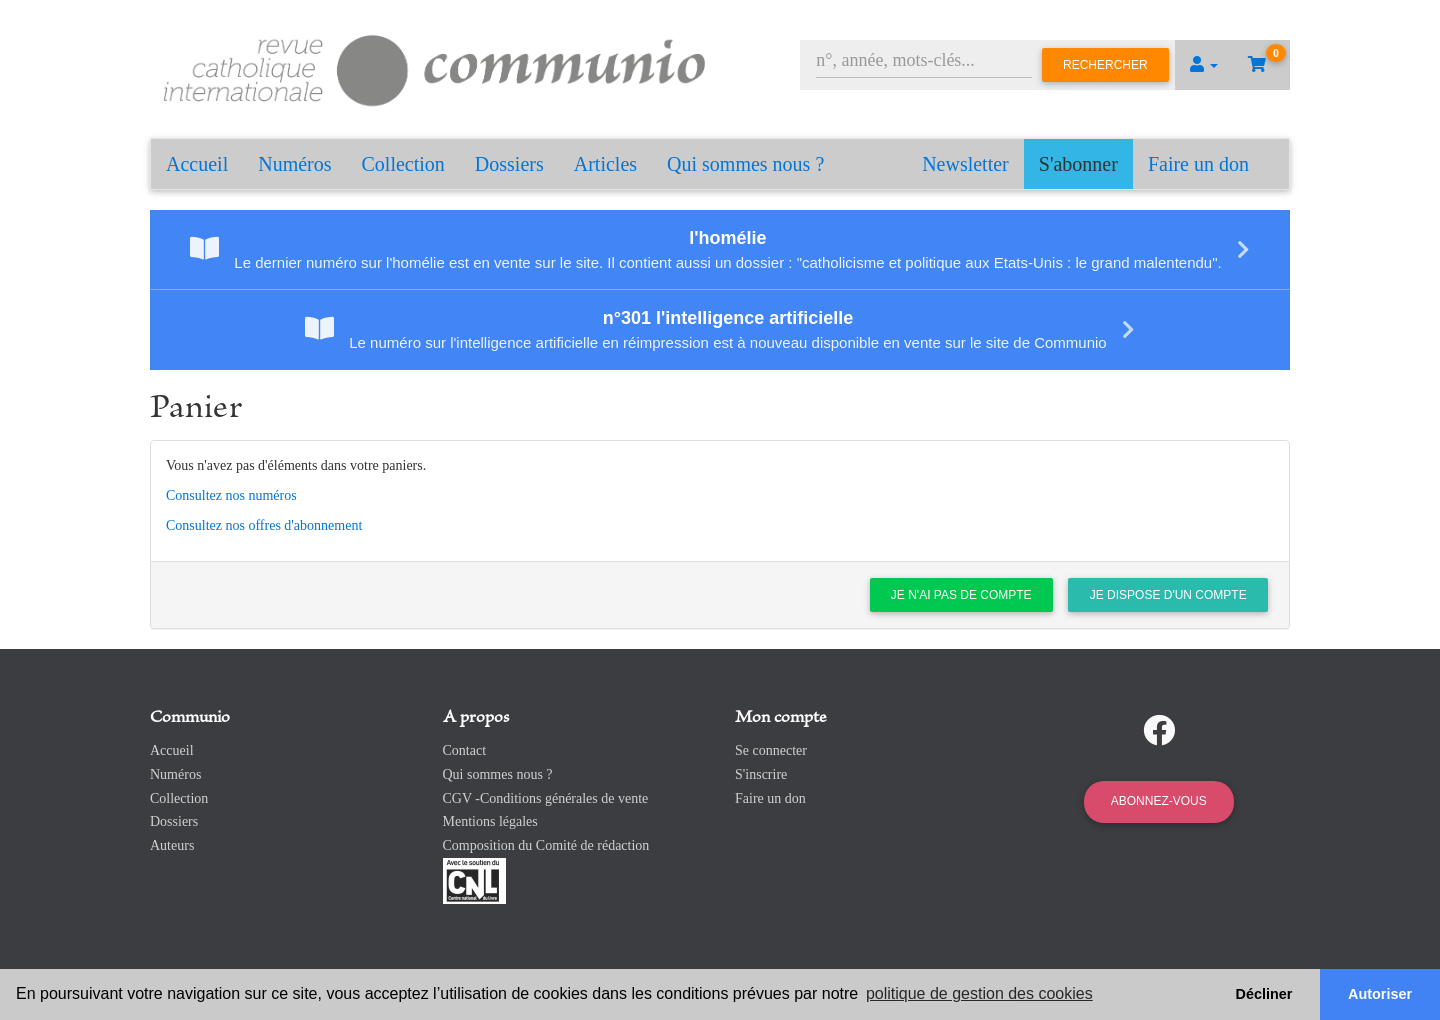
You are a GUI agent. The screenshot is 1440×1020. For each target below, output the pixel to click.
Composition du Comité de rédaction (546, 845)
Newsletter (965, 164)
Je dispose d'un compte (1168, 595)
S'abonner (1078, 164)
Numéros (294, 164)
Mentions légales (490, 821)
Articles (605, 164)
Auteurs (172, 845)
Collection (403, 164)
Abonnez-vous (1159, 801)
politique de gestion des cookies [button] (979, 993)
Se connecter (771, 750)
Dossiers (509, 164)
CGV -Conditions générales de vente (546, 798)
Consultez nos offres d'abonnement (264, 525)
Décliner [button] (1264, 994)
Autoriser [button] (1380, 994)
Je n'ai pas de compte (961, 595)
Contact (465, 750)
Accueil (197, 164)
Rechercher (1105, 65)
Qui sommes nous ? (745, 164)
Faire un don (1198, 164)
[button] (1204, 65)
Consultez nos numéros (231, 495)
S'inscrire (761, 774)
